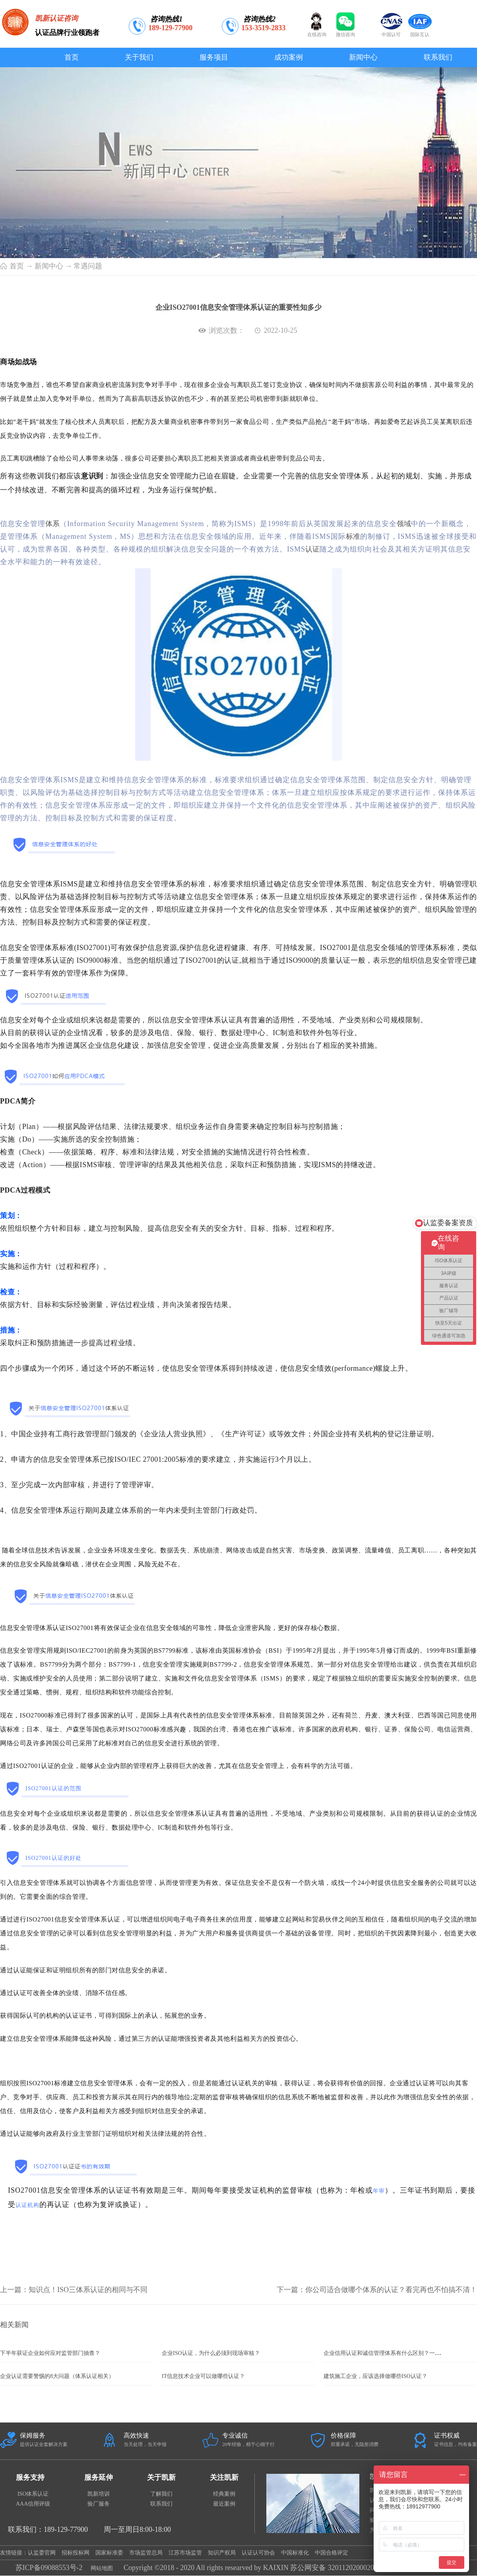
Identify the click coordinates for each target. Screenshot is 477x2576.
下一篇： (377, 2290)
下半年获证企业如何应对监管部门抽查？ (50, 2353)
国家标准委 (109, 2553)
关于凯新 (161, 2477)
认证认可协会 (258, 2553)
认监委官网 (42, 2553)
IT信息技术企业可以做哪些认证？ (203, 2376)
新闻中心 (49, 266)
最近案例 (224, 2504)
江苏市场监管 (185, 2553)
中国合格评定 (331, 2553)
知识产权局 (222, 2553)
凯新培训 (98, 2494)
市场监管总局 (146, 2553)
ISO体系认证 (33, 2494)
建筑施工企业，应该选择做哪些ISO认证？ (375, 2376)
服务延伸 (98, 2477)
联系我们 (161, 2504)
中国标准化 (295, 2553)
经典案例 (224, 2494)
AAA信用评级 (33, 2504)
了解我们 (161, 2494)
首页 (71, 57)
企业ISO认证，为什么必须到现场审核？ (211, 2353)
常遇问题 (88, 266)
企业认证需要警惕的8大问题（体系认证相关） (57, 2376)
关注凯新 (224, 2477)
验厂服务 (98, 2504)
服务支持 (30, 2477)
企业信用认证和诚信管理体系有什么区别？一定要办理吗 (393, 2353)
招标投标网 (75, 2553)
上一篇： (73, 2290)
